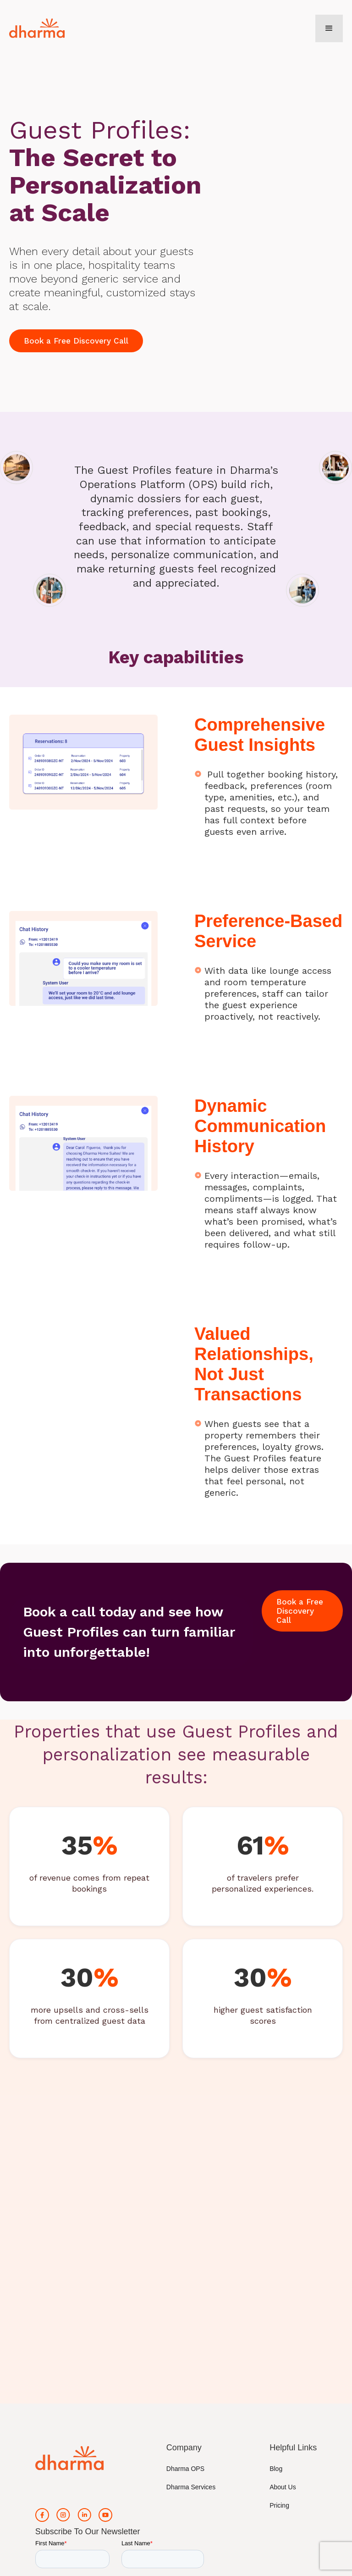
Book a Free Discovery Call (76, 340)
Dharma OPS (185, 2468)
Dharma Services (190, 2487)
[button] (329, 28)
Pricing (279, 2505)
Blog (276, 2468)
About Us (283, 2487)
